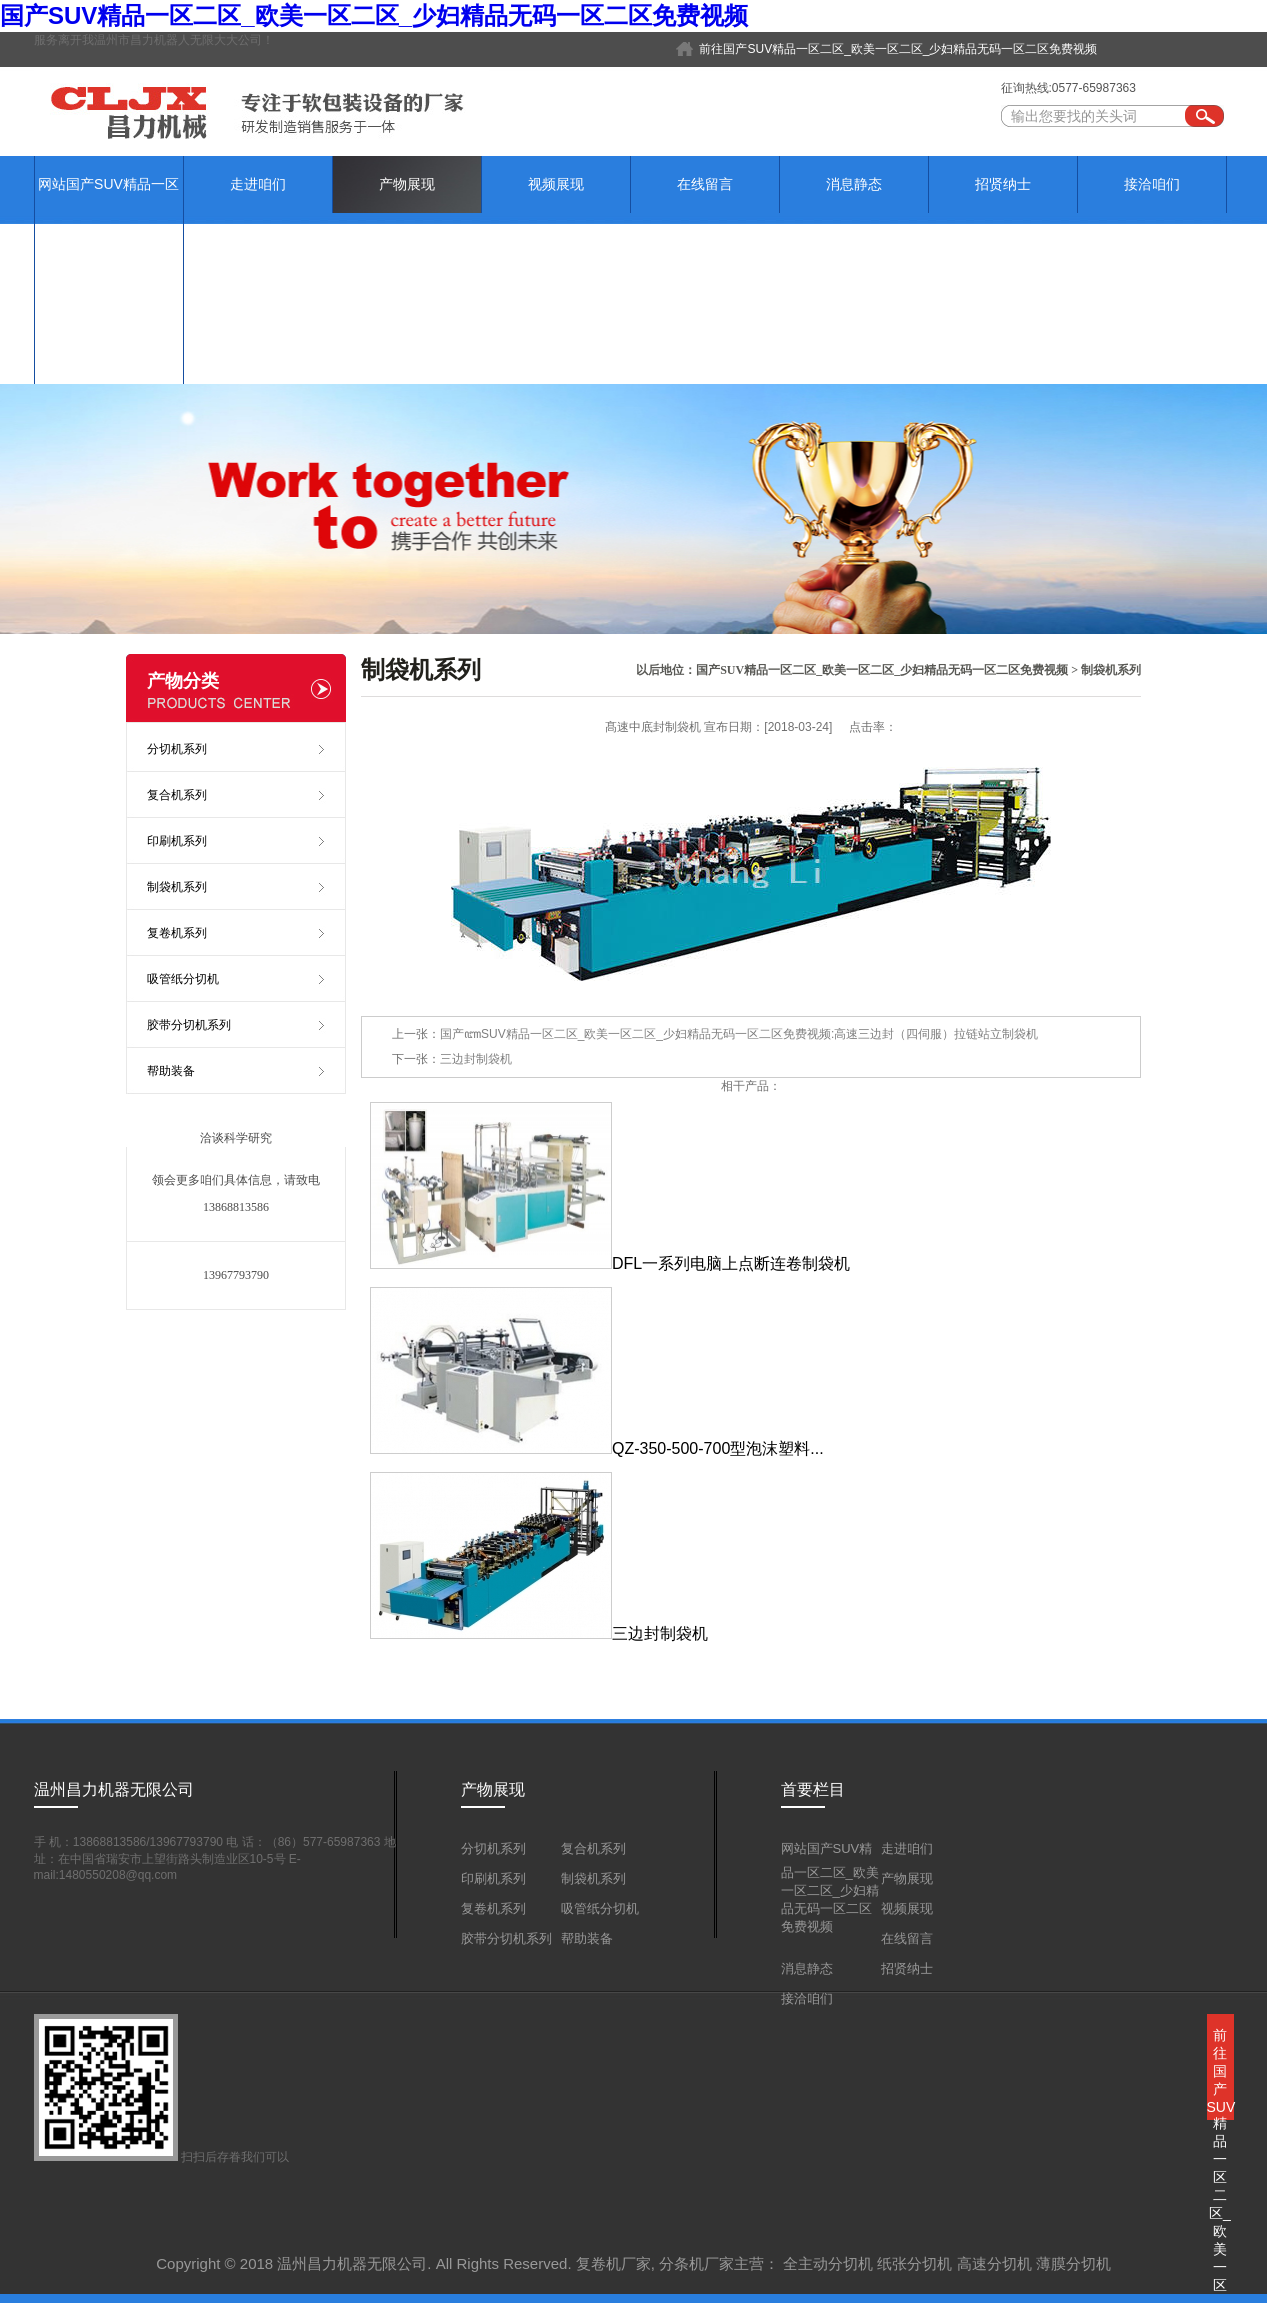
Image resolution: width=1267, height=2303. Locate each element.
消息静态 (854, 184)
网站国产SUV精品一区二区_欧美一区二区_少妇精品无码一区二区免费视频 (109, 269)
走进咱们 (258, 184)
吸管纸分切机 (183, 979)
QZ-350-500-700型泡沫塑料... (597, 1448)
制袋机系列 (1111, 670)
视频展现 (556, 184)
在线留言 (705, 184)
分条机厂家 (696, 2263)
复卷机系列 (177, 933)
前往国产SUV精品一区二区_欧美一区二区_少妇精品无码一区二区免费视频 (898, 49)
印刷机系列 (177, 841)
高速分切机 (994, 2263)
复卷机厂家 (613, 2263)
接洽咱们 (1152, 184)
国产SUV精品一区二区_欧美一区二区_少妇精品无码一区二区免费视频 (374, 15)
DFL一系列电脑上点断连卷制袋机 (610, 1263)
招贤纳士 (1003, 184)
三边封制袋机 (476, 1059)
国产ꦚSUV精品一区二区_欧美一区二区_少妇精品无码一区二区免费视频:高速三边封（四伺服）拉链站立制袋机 (739, 1034)
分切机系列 (177, 749)
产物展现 (407, 184)
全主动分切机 (828, 2263)
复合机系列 (177, 795)
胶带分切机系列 (189, 1025)
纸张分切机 (914, 2263)
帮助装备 (171, 1071)
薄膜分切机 (1073, 2263)
